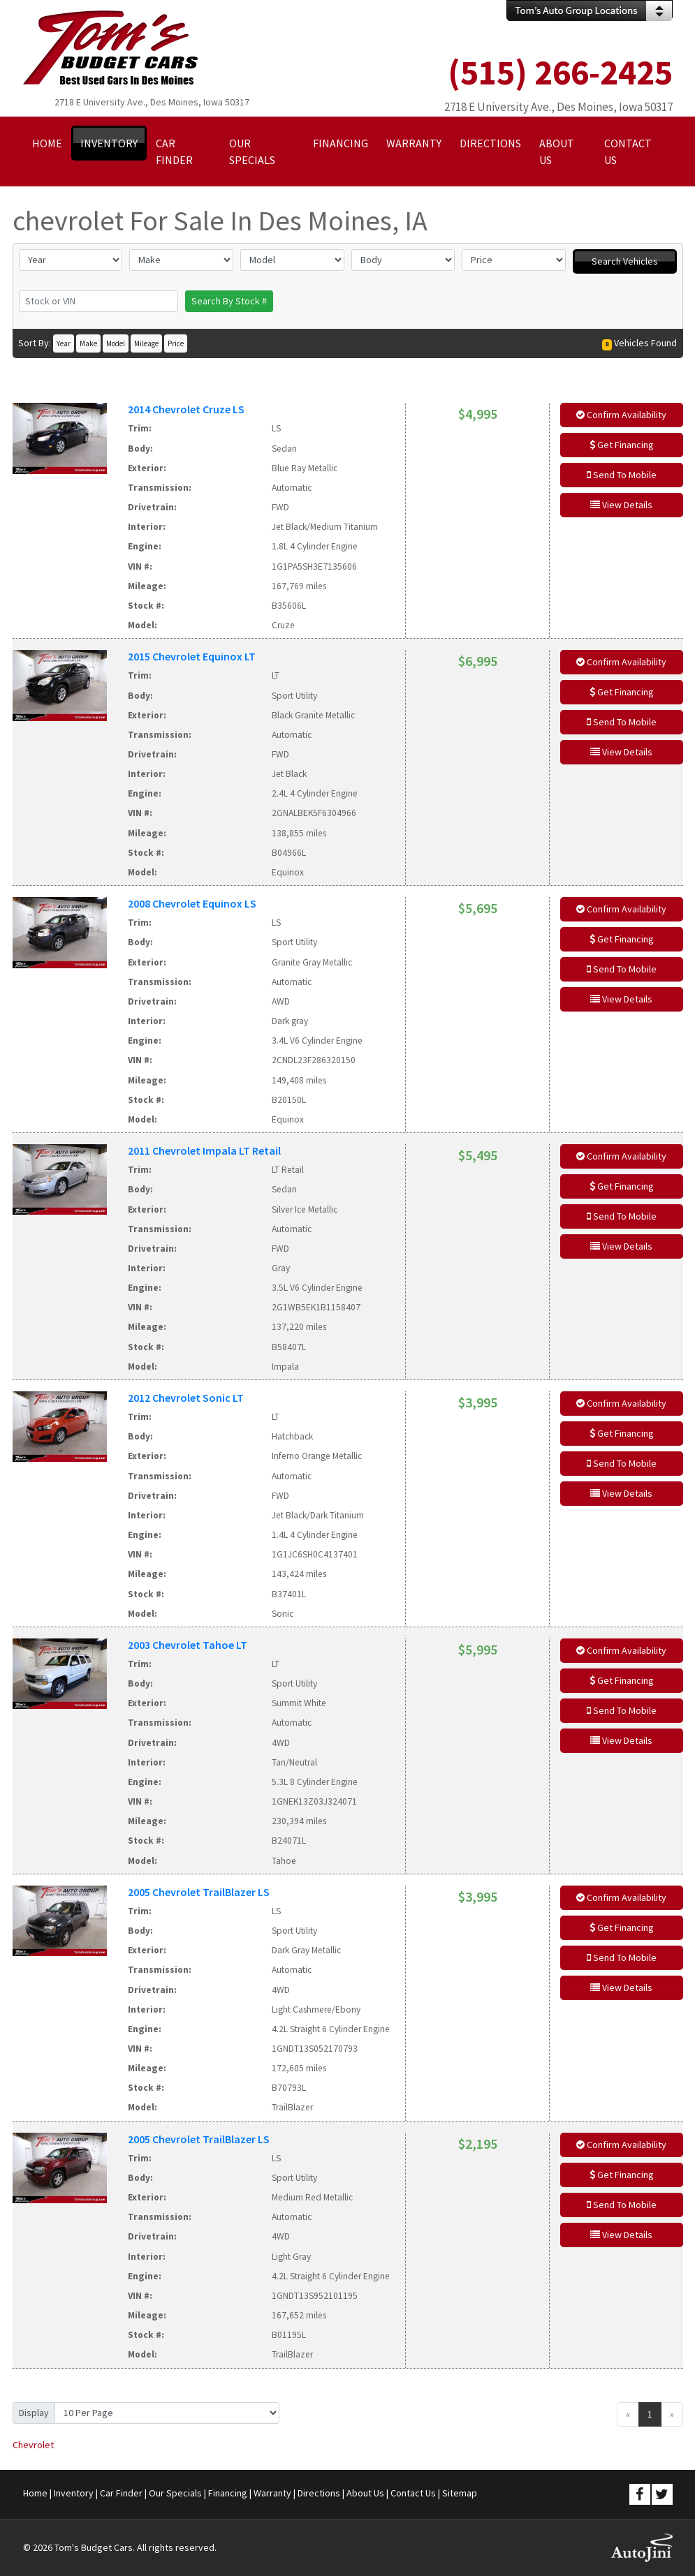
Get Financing (622, 444)
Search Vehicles (625, 261)
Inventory (74, 2493)
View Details (621, 504)
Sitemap (459, 2493)
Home (35, 2493)
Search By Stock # (229, 301)
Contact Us (413, 2493)
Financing (227, 2493)
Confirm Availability (621, 414)
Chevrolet (33, 2444)
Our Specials (175, 2493)
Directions (319, 2493)
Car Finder (121, 2493)
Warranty (272, 2493)
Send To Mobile (622, 474)
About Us (365, 2493)
